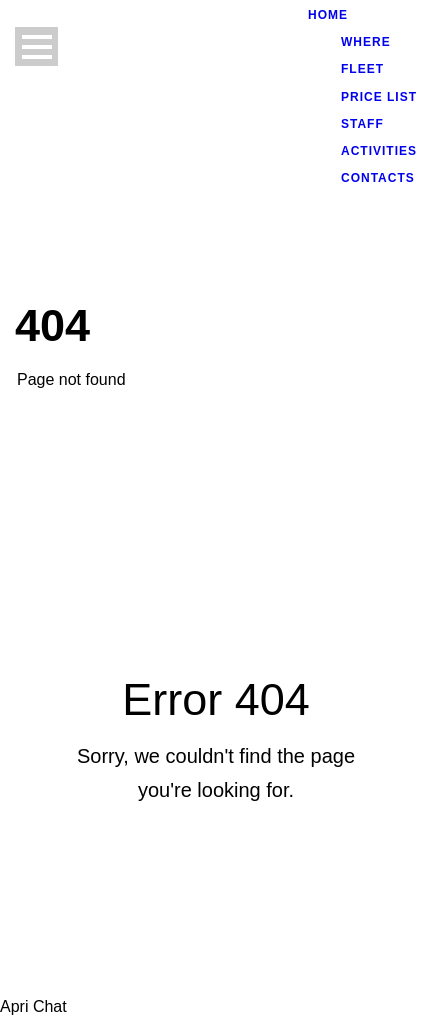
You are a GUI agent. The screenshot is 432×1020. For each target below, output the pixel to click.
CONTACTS (378, 178)
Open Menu (36, 46)
